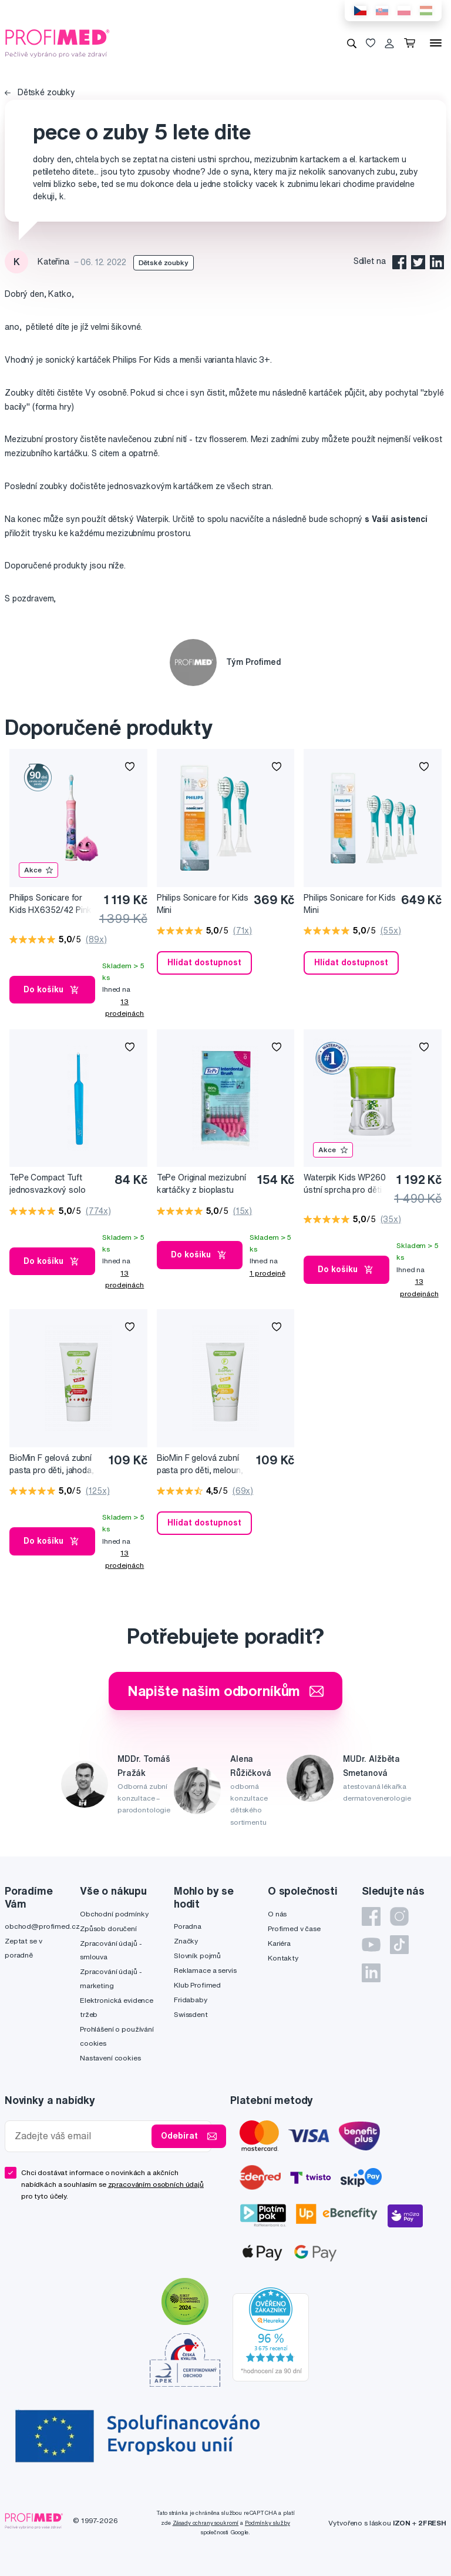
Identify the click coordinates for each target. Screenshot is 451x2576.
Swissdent (191, 2014)
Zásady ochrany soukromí (206, 2522)
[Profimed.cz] (57, 42)
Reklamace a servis (205, 1970)
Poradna (187, 1926)
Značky (186, 1941)
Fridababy (190, 1999)
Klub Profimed (197, 1985)
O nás (277, 1914)
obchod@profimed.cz (42, 1926)
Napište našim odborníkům (225, 1691)
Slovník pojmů (197, 1955)
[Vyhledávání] (352, 43)
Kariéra (279, 1943)
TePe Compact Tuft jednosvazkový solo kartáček (47, 1184)
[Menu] (436, 43)
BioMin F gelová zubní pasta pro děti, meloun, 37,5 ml (200, 1465)
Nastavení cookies (110, 2058)
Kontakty (283, 1958)
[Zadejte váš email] (81, 2136)
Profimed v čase (294, 1928)
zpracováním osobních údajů (156, 2184)
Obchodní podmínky (114, 1914)
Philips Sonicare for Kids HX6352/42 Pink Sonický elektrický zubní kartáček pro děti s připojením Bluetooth (50, 904)
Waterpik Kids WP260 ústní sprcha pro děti (344, 1183)
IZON (401, 2523)
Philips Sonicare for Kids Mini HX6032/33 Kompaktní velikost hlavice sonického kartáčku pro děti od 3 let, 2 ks (203, 904)
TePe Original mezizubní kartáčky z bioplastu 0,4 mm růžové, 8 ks (201, 1184)
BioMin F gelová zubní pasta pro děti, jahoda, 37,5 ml (51, 1465)
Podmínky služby (267, 2522)
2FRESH (432, 2523)
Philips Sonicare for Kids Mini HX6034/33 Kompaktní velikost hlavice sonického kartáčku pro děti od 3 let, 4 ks (350, 904)
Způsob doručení (108, 1928)
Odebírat (189, 2136)
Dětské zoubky (40, 92)
